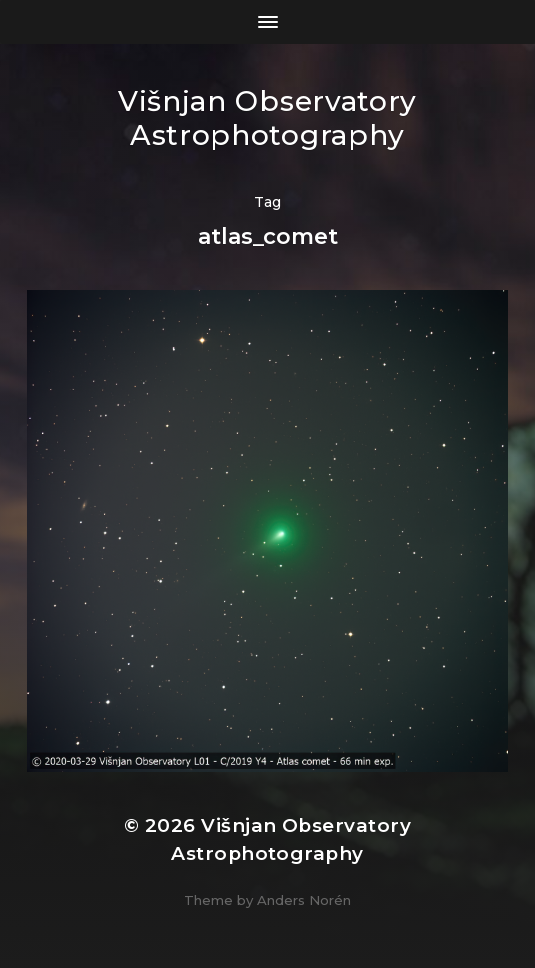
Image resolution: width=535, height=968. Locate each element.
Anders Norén (304, 900)
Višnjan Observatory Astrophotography (267, 118)
